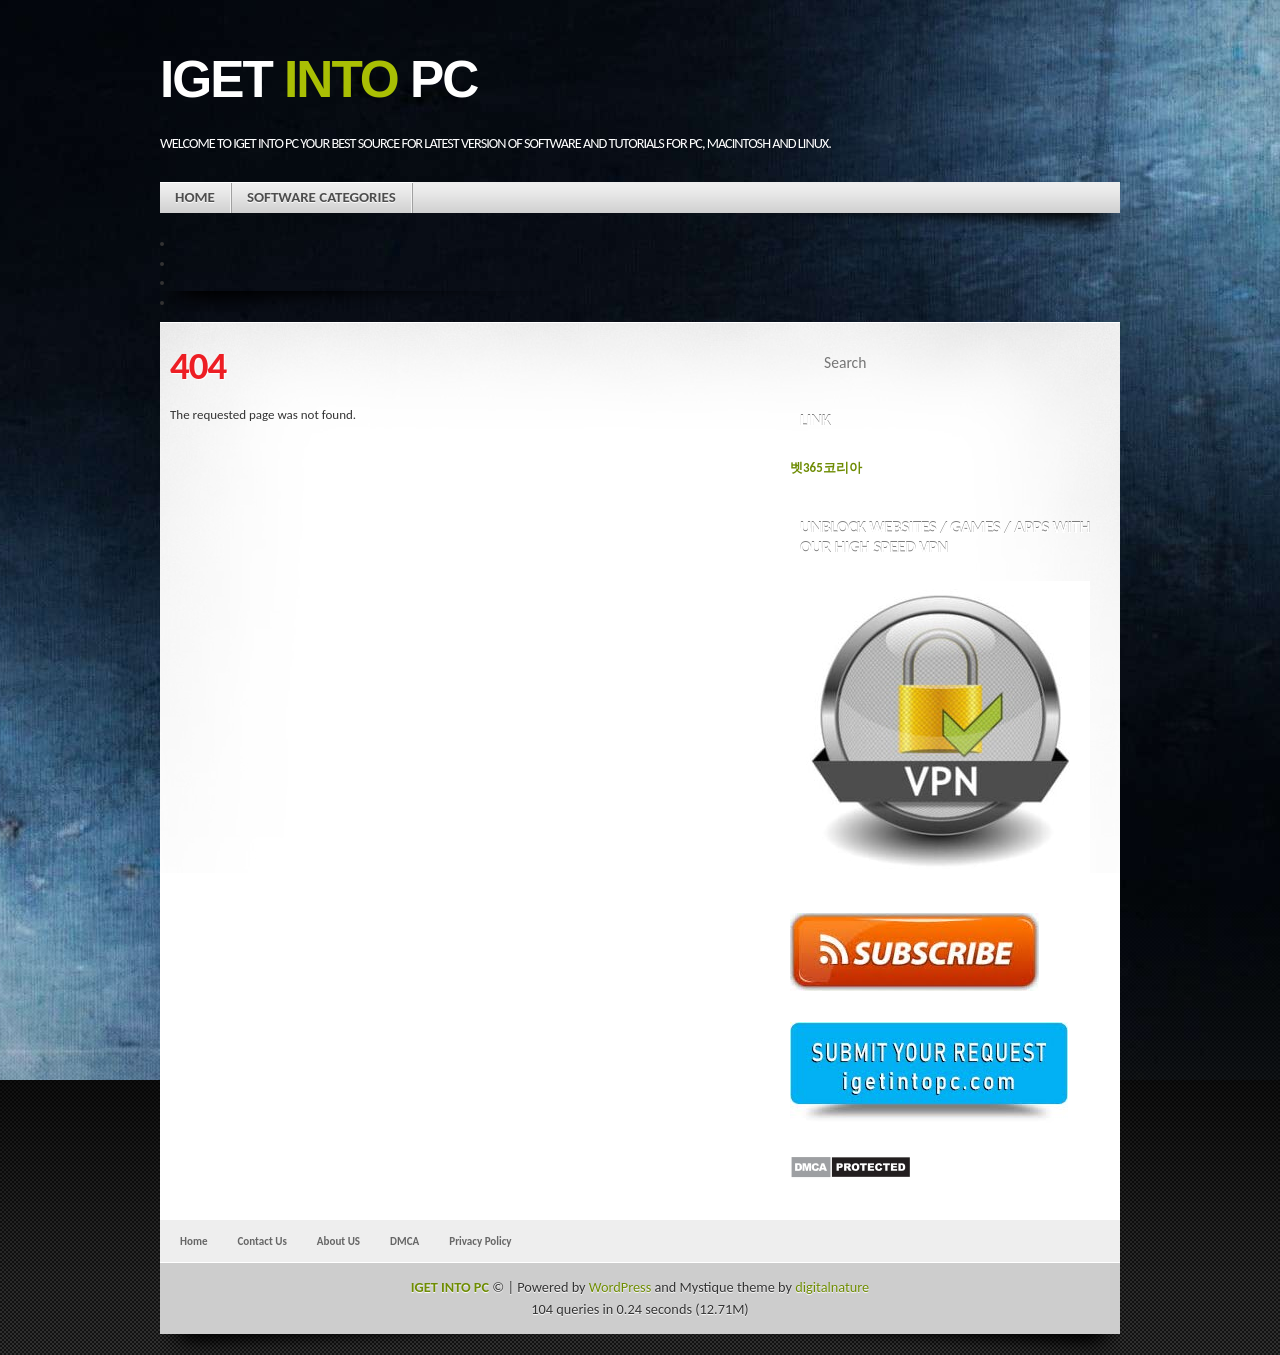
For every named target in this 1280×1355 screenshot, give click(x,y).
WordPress (620, 1287)
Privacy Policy (480, 1241)
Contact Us (261, 1241)
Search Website (1082, 363)
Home (195, 197)
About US (338, 1241)
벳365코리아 (826, 467)
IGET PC (318, 79)
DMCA (404, 1241)
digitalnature (832, 1287)
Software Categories (321, 197)
